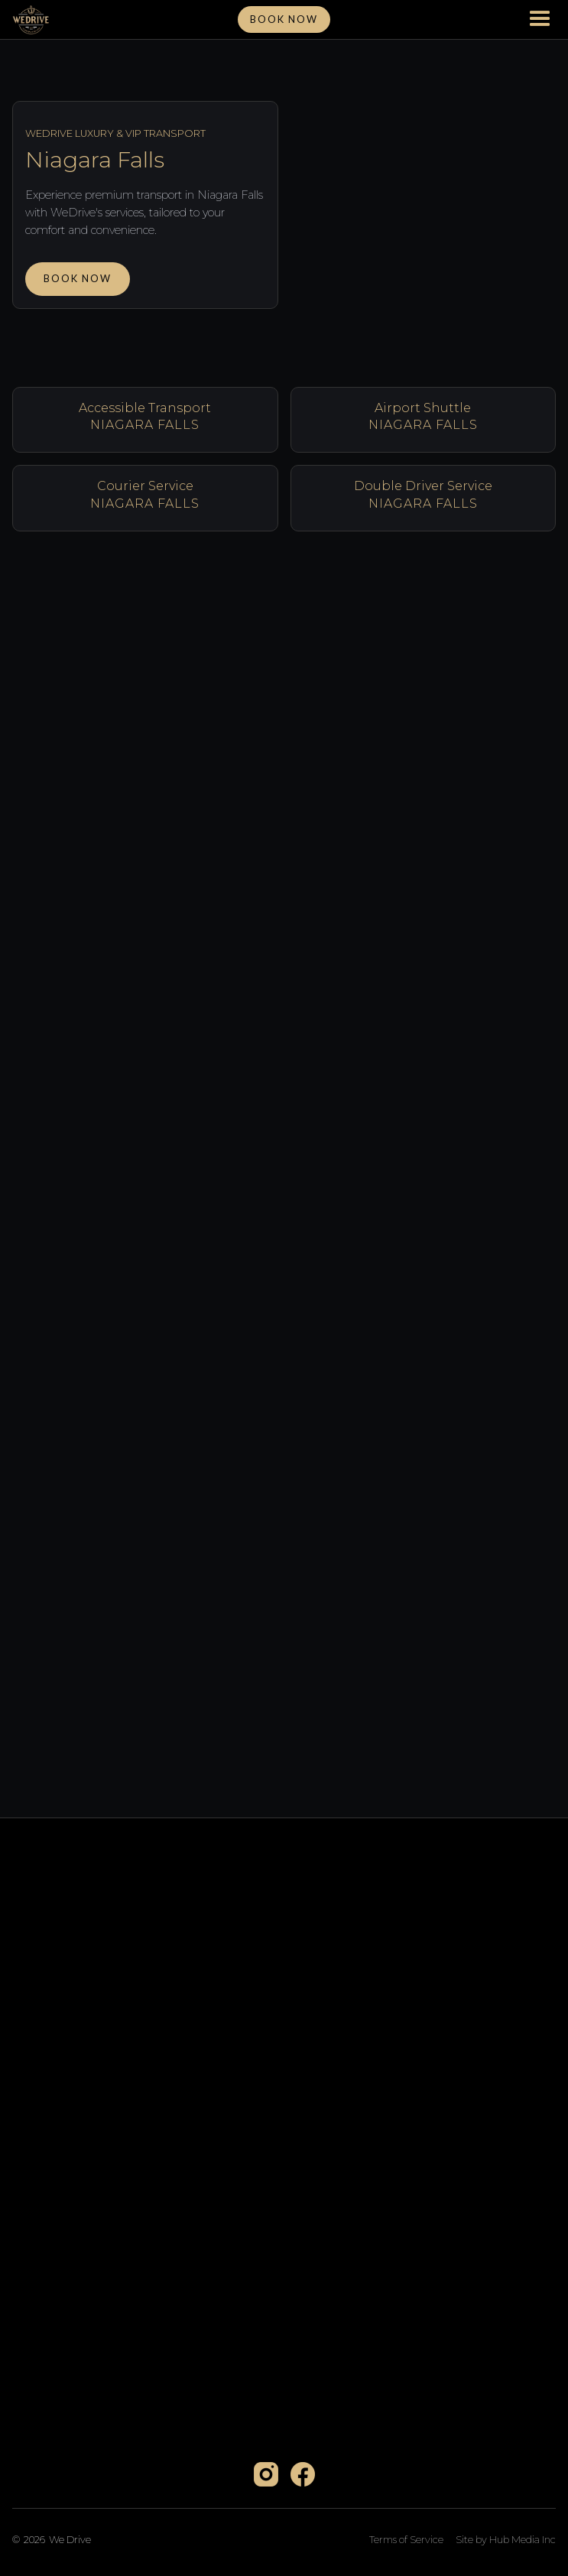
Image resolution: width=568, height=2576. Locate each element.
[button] (540, 20)
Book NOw (284, 19)
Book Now (78, 278)
